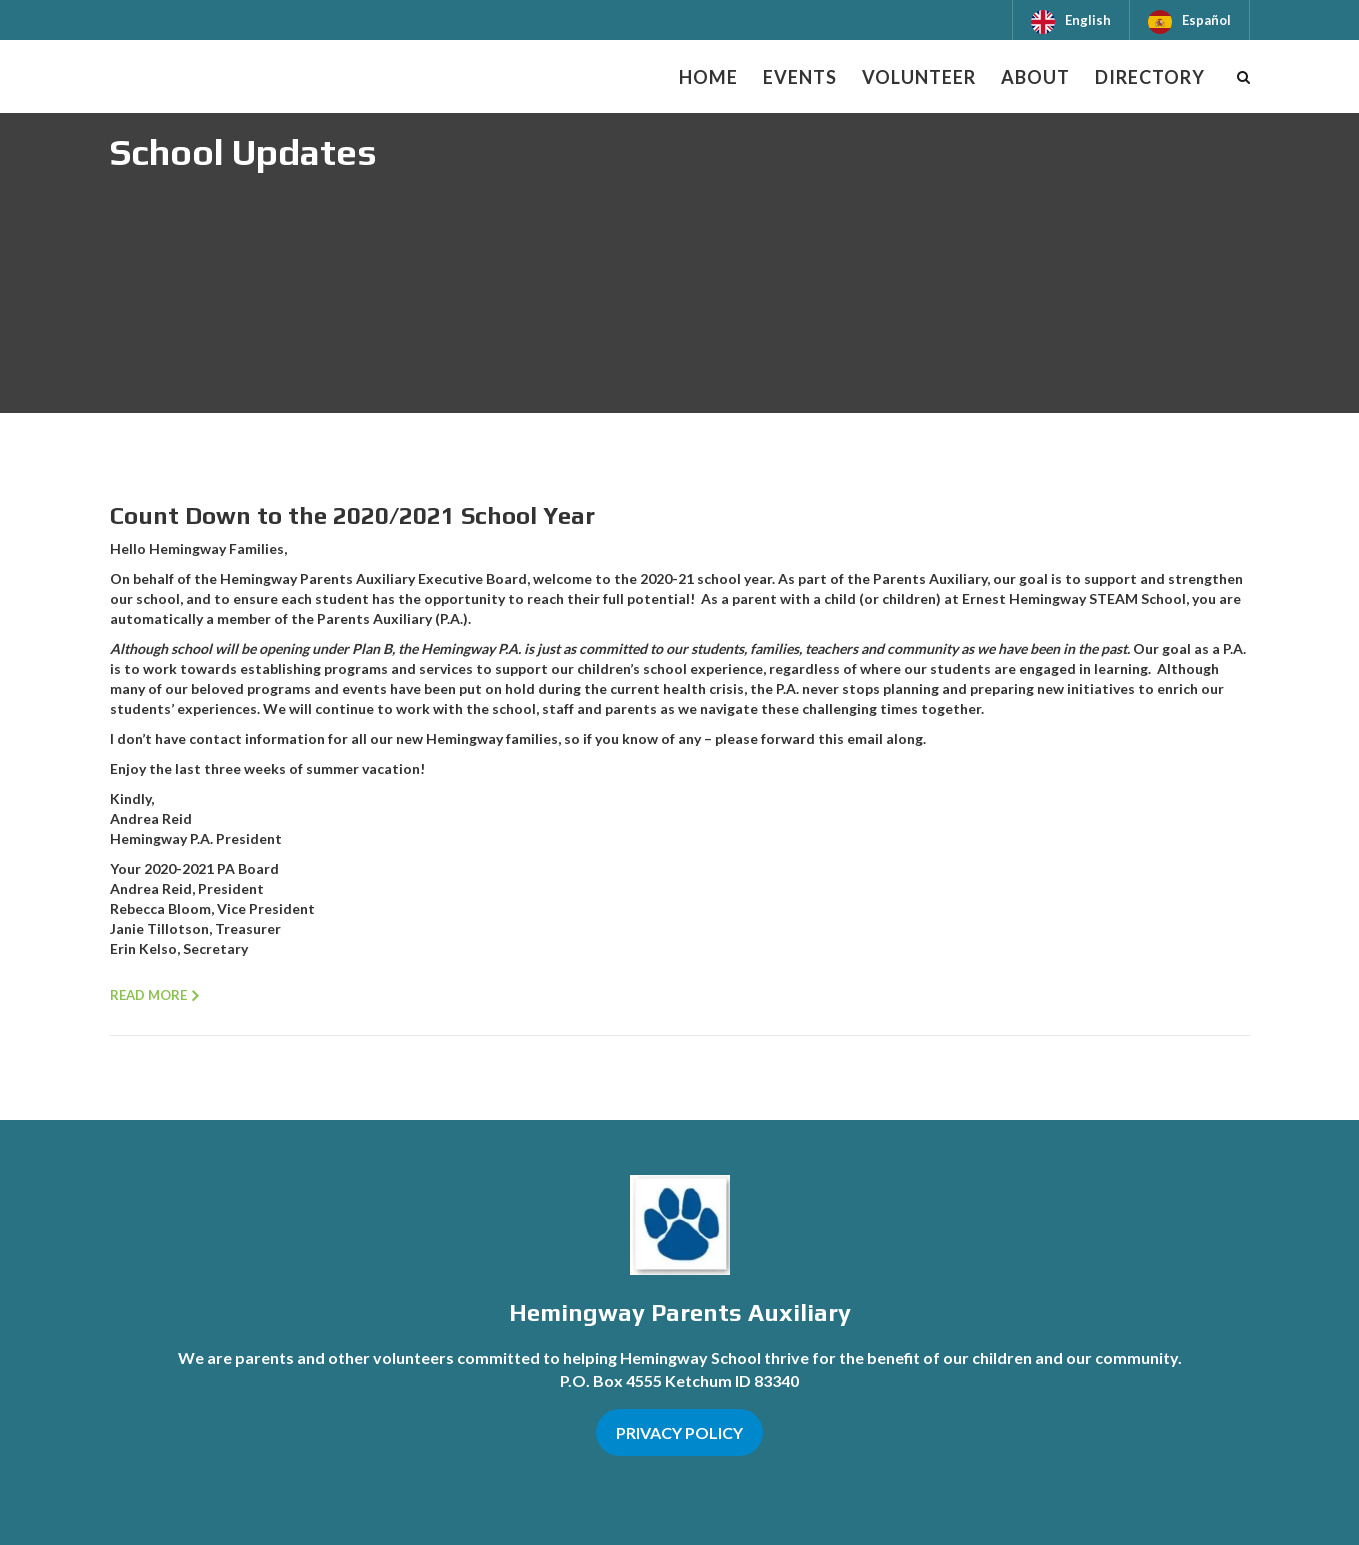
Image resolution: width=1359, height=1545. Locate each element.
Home (708, 77)
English (1088, 20)
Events (800, 77)
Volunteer (919, 77)
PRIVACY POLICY (679, 1432)
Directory (1150, 77)
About (1035, 77)
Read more (148, 995)
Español (1206, 20)
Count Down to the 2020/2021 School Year (352, 515)
